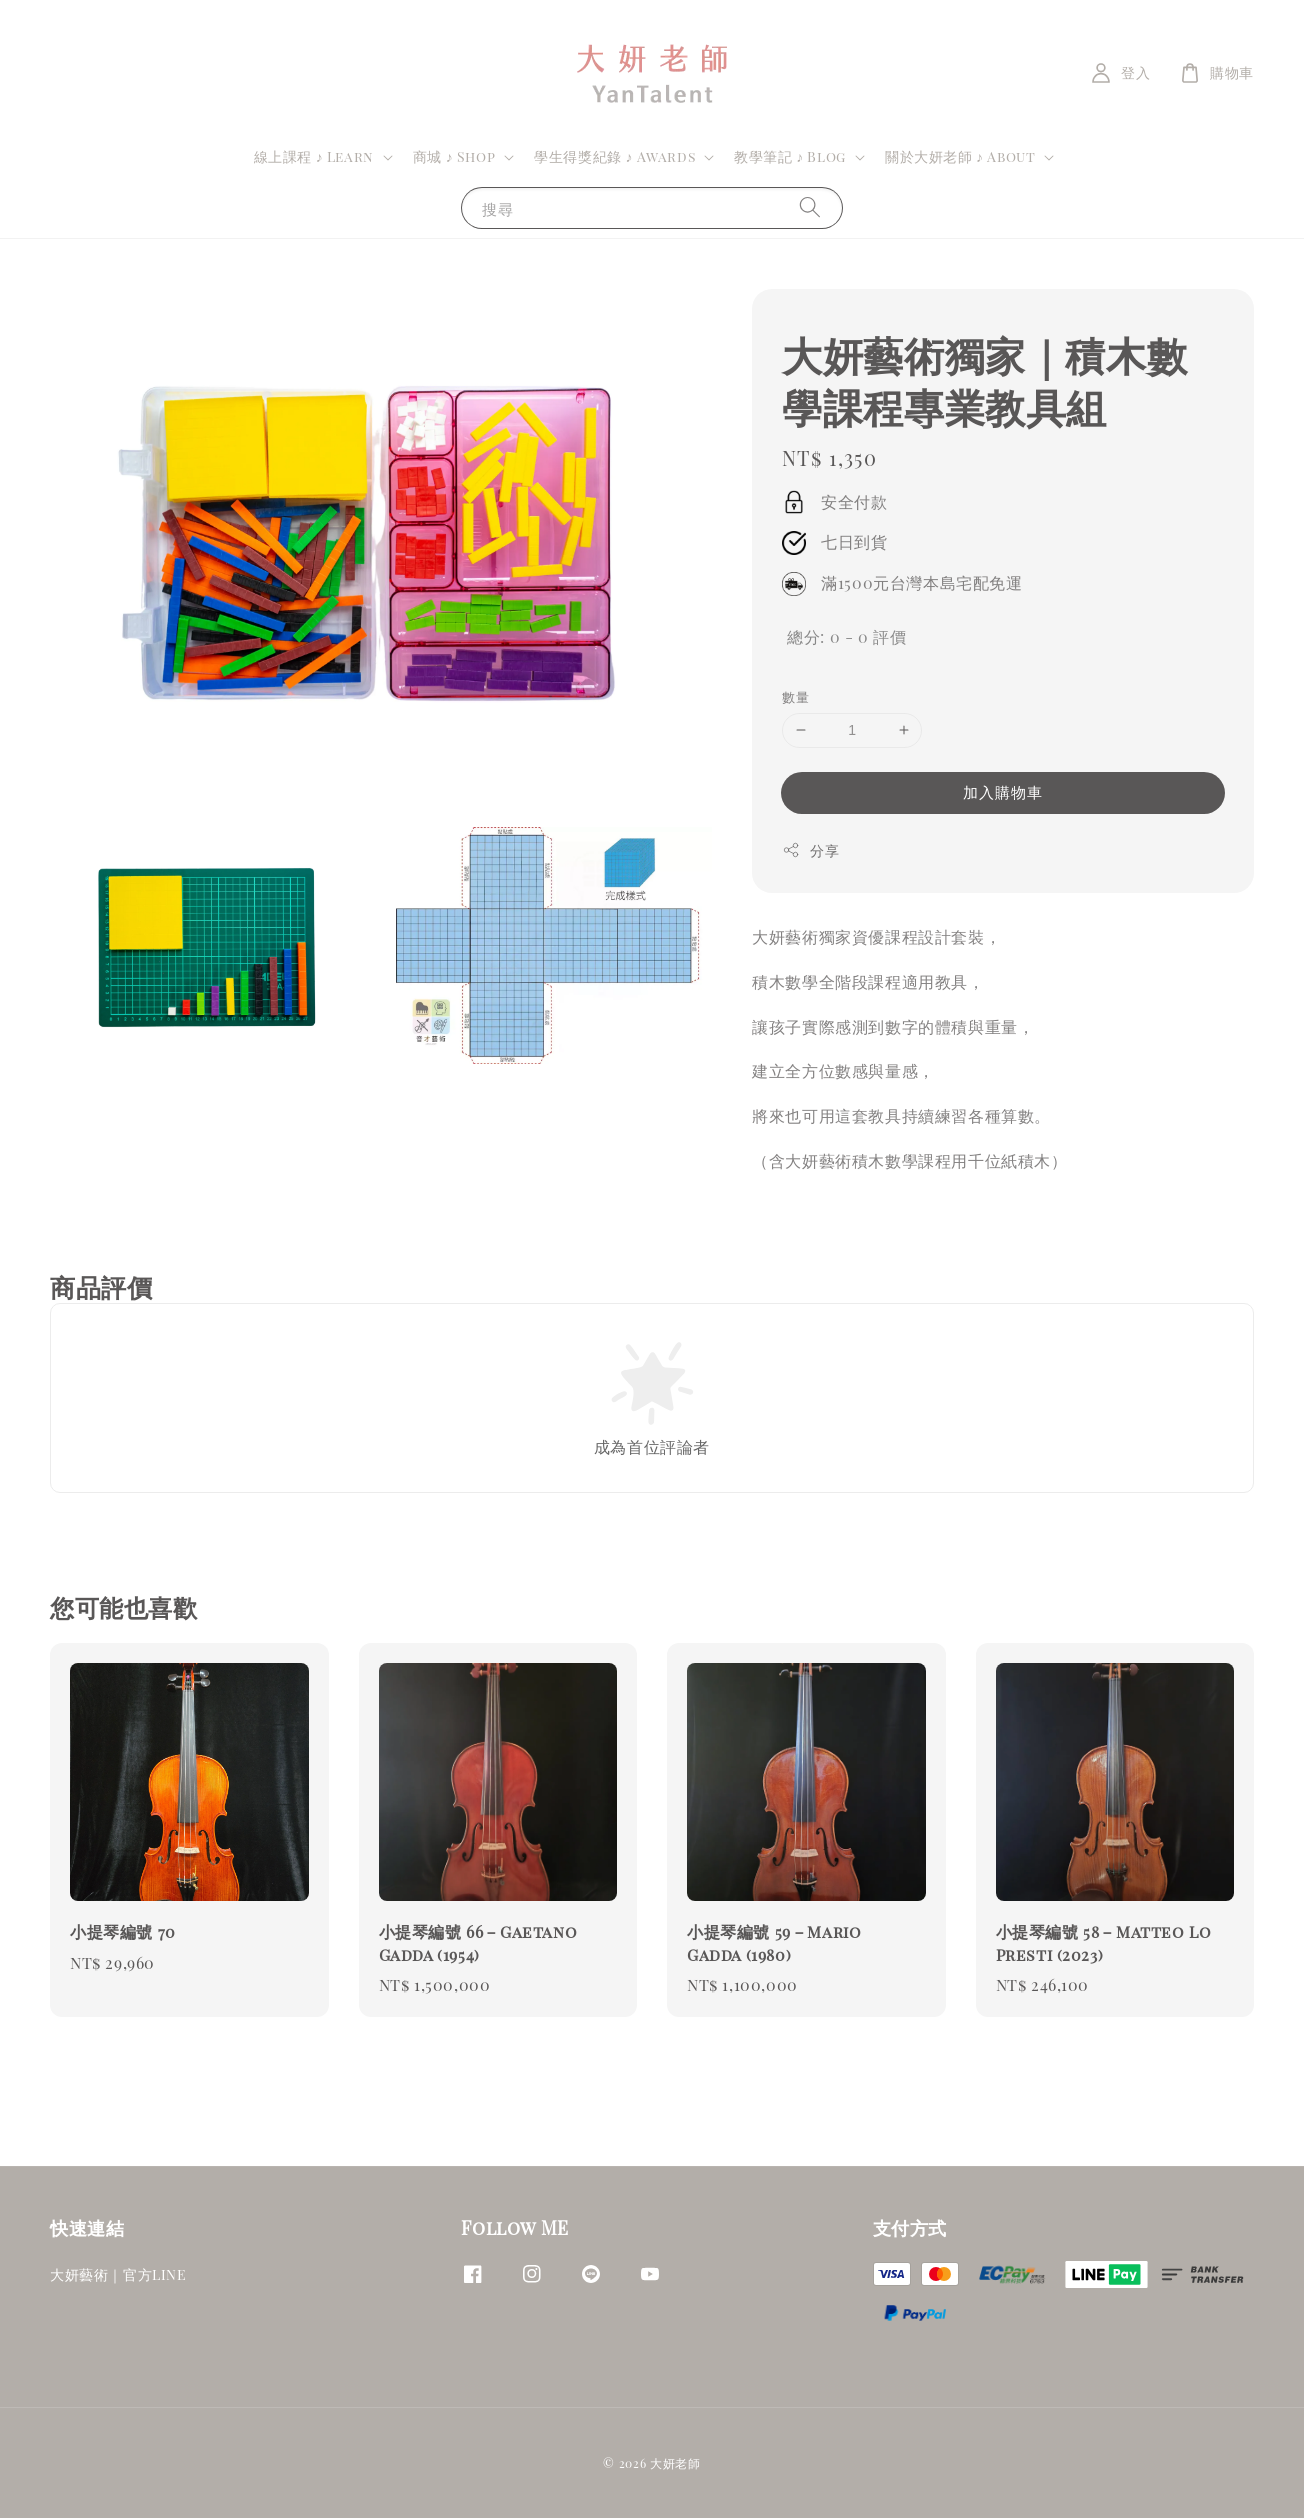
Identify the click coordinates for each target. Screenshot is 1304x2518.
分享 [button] (810, 850)
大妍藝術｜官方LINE (118, 2275)
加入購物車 (1003, 792)
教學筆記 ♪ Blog (790, 157)
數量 (795, 696)
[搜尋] (810, 207)
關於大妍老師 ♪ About (960, 157)
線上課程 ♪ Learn (314, 157)
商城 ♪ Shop (454, 157)
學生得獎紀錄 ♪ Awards (614, 157)
